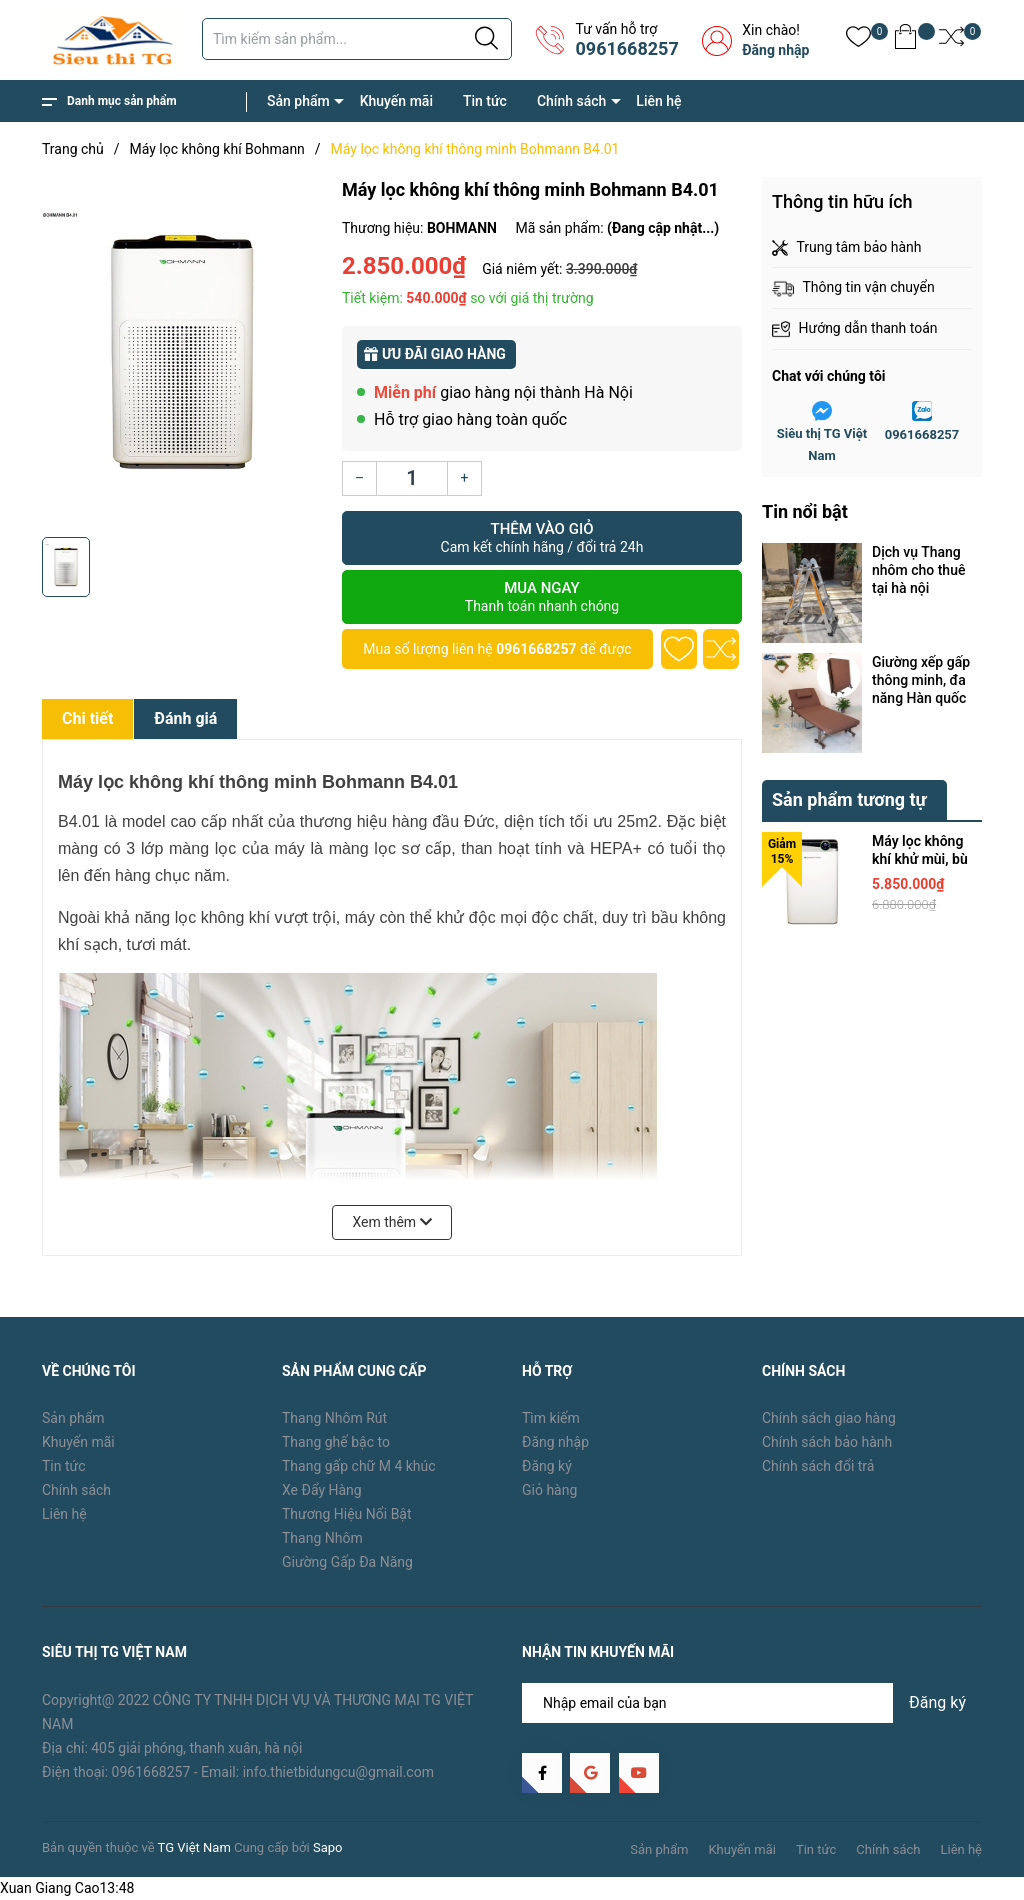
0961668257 (626, 48)
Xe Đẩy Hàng (322, 1490)
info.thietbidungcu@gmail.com (338, 1772)
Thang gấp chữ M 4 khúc (359, 1466)
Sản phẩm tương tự (849, 799)
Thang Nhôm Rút (334, 1418)
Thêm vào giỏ (542, 538)
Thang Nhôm (322, 1538)
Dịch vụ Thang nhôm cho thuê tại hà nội (918, 570)
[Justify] (486, 39)
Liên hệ (658, 101)
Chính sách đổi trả (818, 1466)
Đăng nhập (775, 50)
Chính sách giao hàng (829, 1418)
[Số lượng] (412, 478)
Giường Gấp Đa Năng (347, 1562)
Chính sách (571, 101)
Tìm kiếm (551, 1418)
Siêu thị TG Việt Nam (822, 444)
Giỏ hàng (549, 1490)
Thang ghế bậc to (336, 1442)
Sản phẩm (298, 101)
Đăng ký (547, 1466)
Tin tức (485, 101)
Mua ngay (542, 597)
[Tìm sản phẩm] (357, 39)
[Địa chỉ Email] (752, 1703)
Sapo (328, 1847)
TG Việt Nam (194, 1847)
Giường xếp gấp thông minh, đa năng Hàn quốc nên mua (921, 680)
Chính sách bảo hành (827, 1442)
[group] (182, 352)
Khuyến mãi (396, 101)
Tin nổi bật (805, 511)
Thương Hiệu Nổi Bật (347, 1514)
